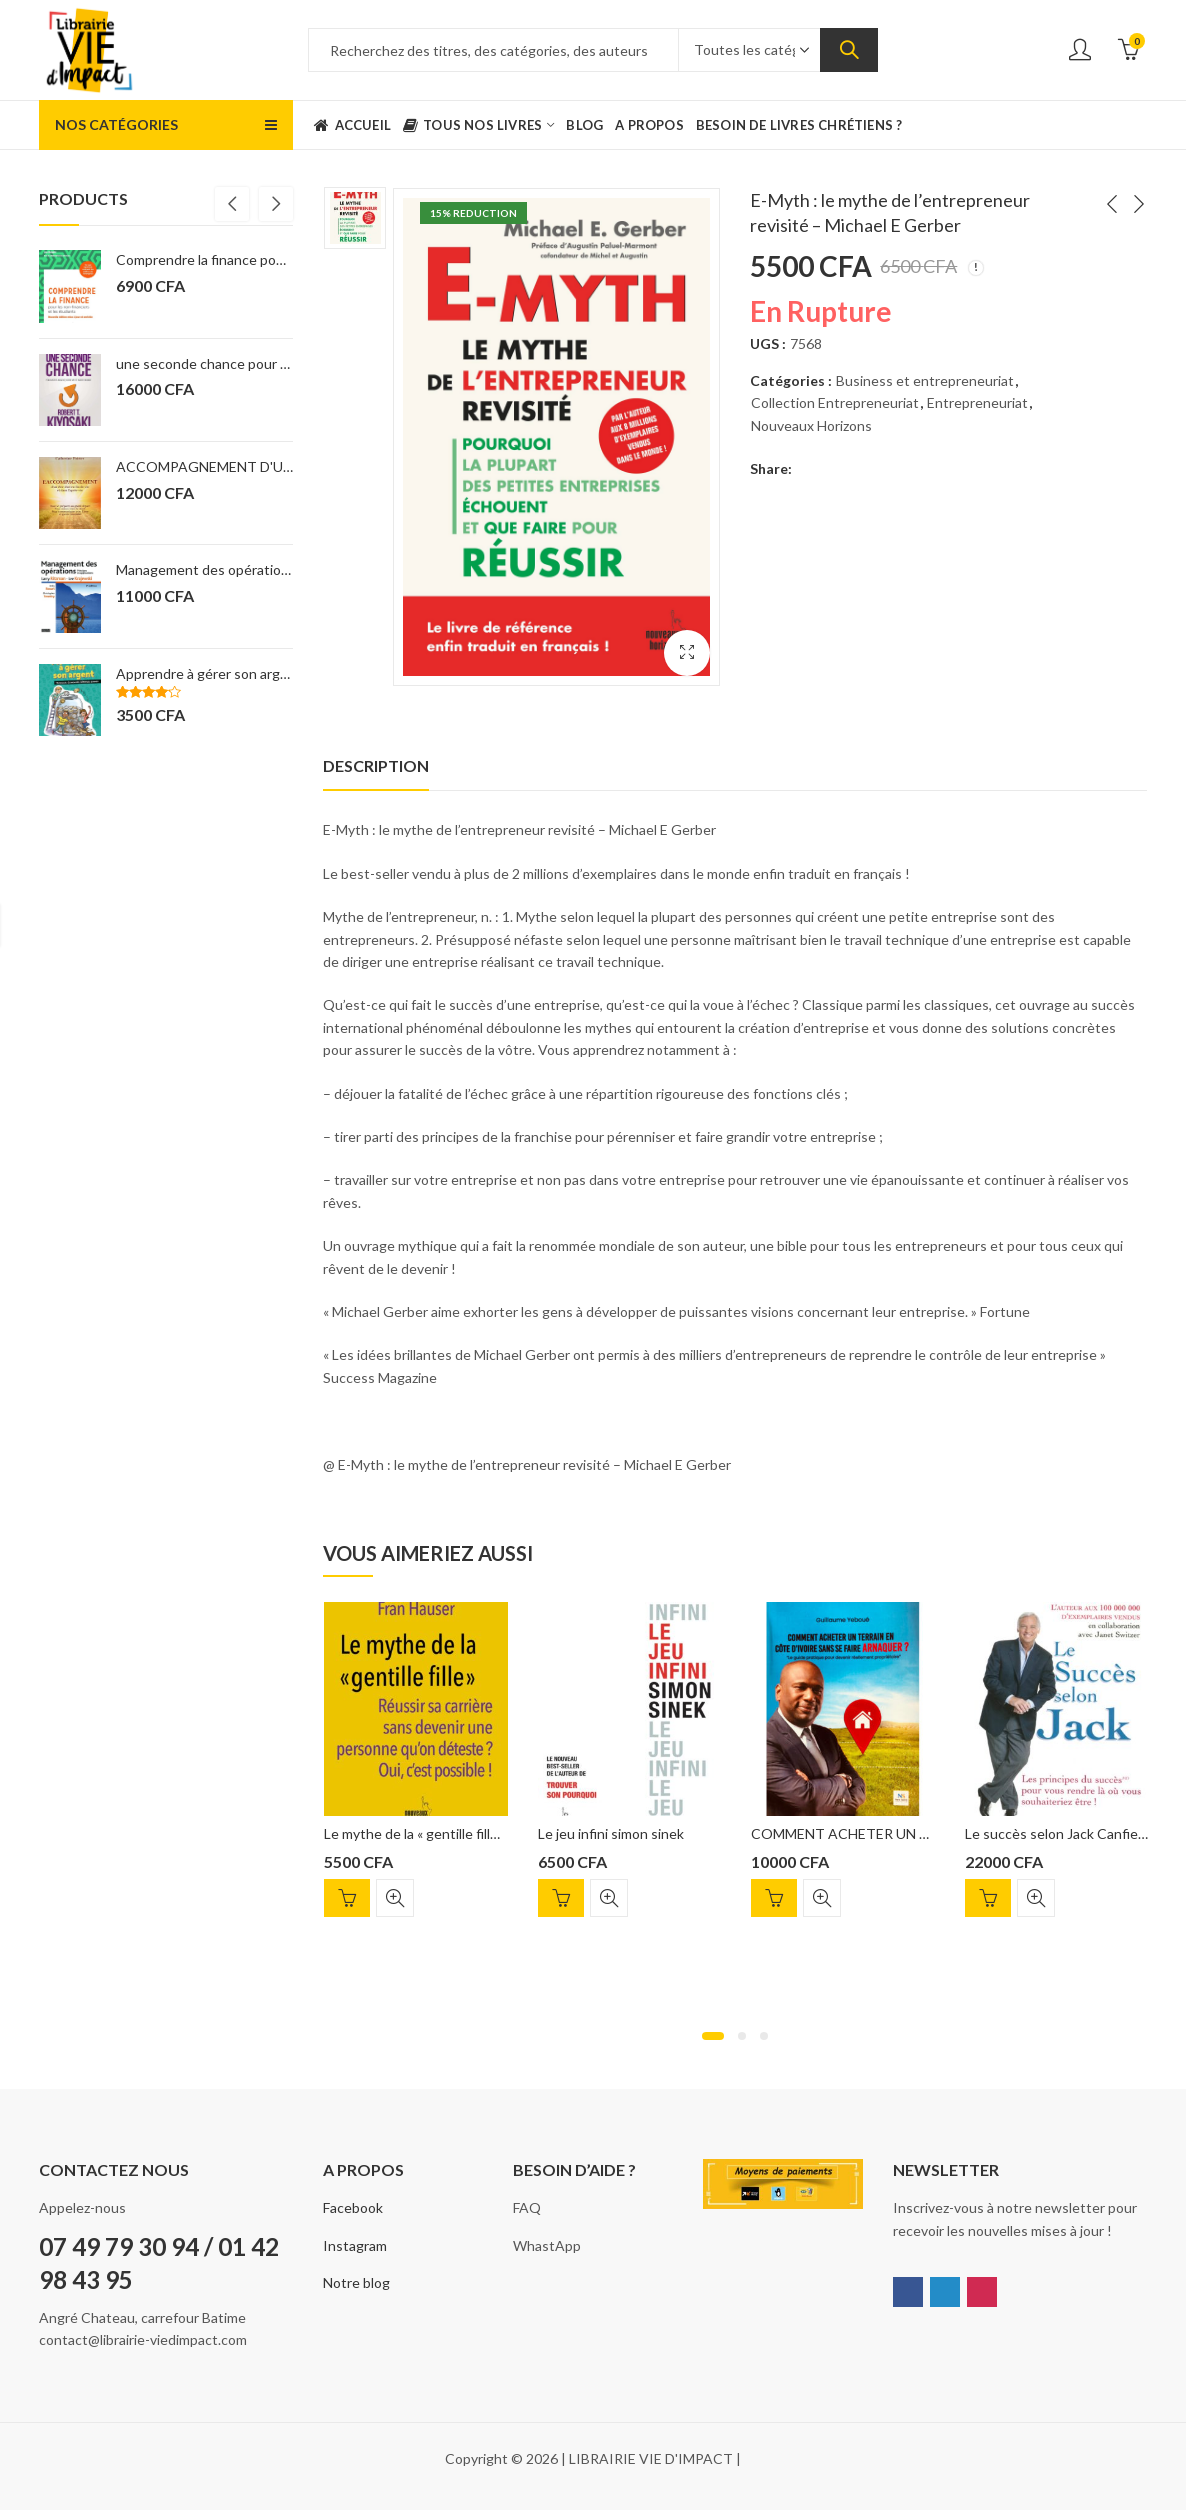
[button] (713, 2036)
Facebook (353, 2207)
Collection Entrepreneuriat (835, 402)
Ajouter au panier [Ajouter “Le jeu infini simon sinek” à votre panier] (561, 1898)
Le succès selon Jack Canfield (1057, 1833)
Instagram (355, 2245)
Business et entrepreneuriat (925, 380)
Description (376, 765)
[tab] (376, 766)
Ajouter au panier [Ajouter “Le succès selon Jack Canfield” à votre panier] (988, 1898)
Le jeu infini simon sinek (611, 1833)
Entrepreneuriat (977, 402)
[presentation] (232, 204)
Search (849, 50)
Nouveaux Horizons (811, 425)
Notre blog (356, 2282)
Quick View (395, 1898)
